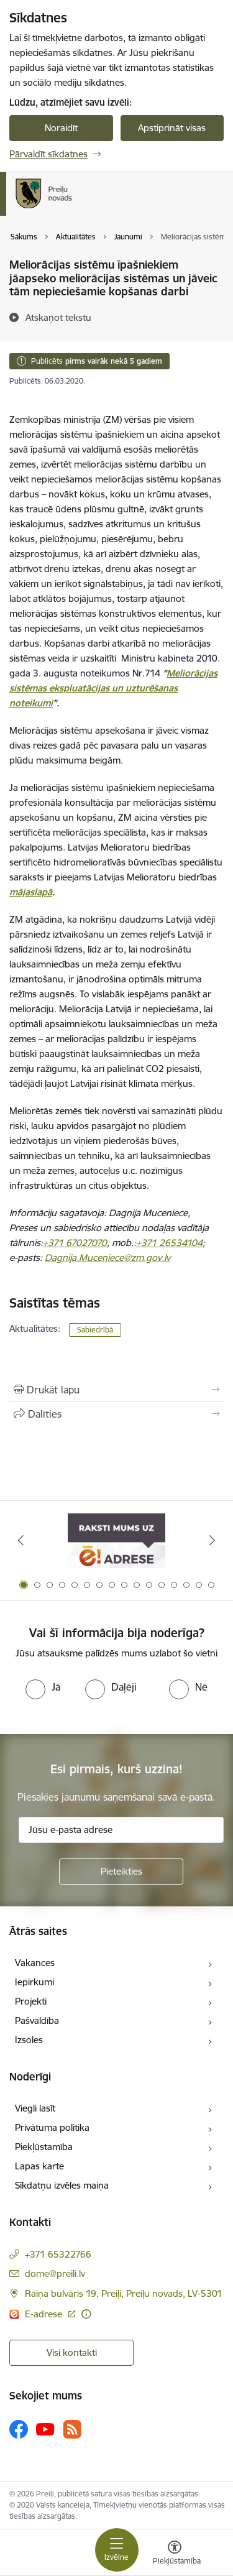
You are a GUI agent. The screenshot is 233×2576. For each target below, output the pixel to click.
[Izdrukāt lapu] (116, 1389)
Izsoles (29, 2040)
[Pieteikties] (121, 1871)
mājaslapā (30, 892)
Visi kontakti (72, 2352)
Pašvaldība (37, 2020)
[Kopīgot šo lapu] (116, 1414)
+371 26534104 (169, 1243)
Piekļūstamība (44, 2147)
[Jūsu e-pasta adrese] (121, 1830)
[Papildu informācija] (86, 2314)
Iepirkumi (34, 1982)
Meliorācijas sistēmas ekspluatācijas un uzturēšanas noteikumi (113, 688)
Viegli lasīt (35, 2108)
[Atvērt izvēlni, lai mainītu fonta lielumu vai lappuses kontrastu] (174, 2554)
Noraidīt (61, 128)
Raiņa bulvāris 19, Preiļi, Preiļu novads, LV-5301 (123, 2293)
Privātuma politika (52, 2127)
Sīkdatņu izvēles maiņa (62, 2185)
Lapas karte (39, 2166)
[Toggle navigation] (117, 2550)
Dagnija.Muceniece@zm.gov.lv (107, 1257)
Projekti (31, 2001)
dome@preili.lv (55, 2273)
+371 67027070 (75, 1243)
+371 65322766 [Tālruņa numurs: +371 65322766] (58, 2254)
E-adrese (45, 2314)
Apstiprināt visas (172, 128)
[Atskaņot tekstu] (58, 317)
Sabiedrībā (95, 1329)
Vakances (35, 1963)
